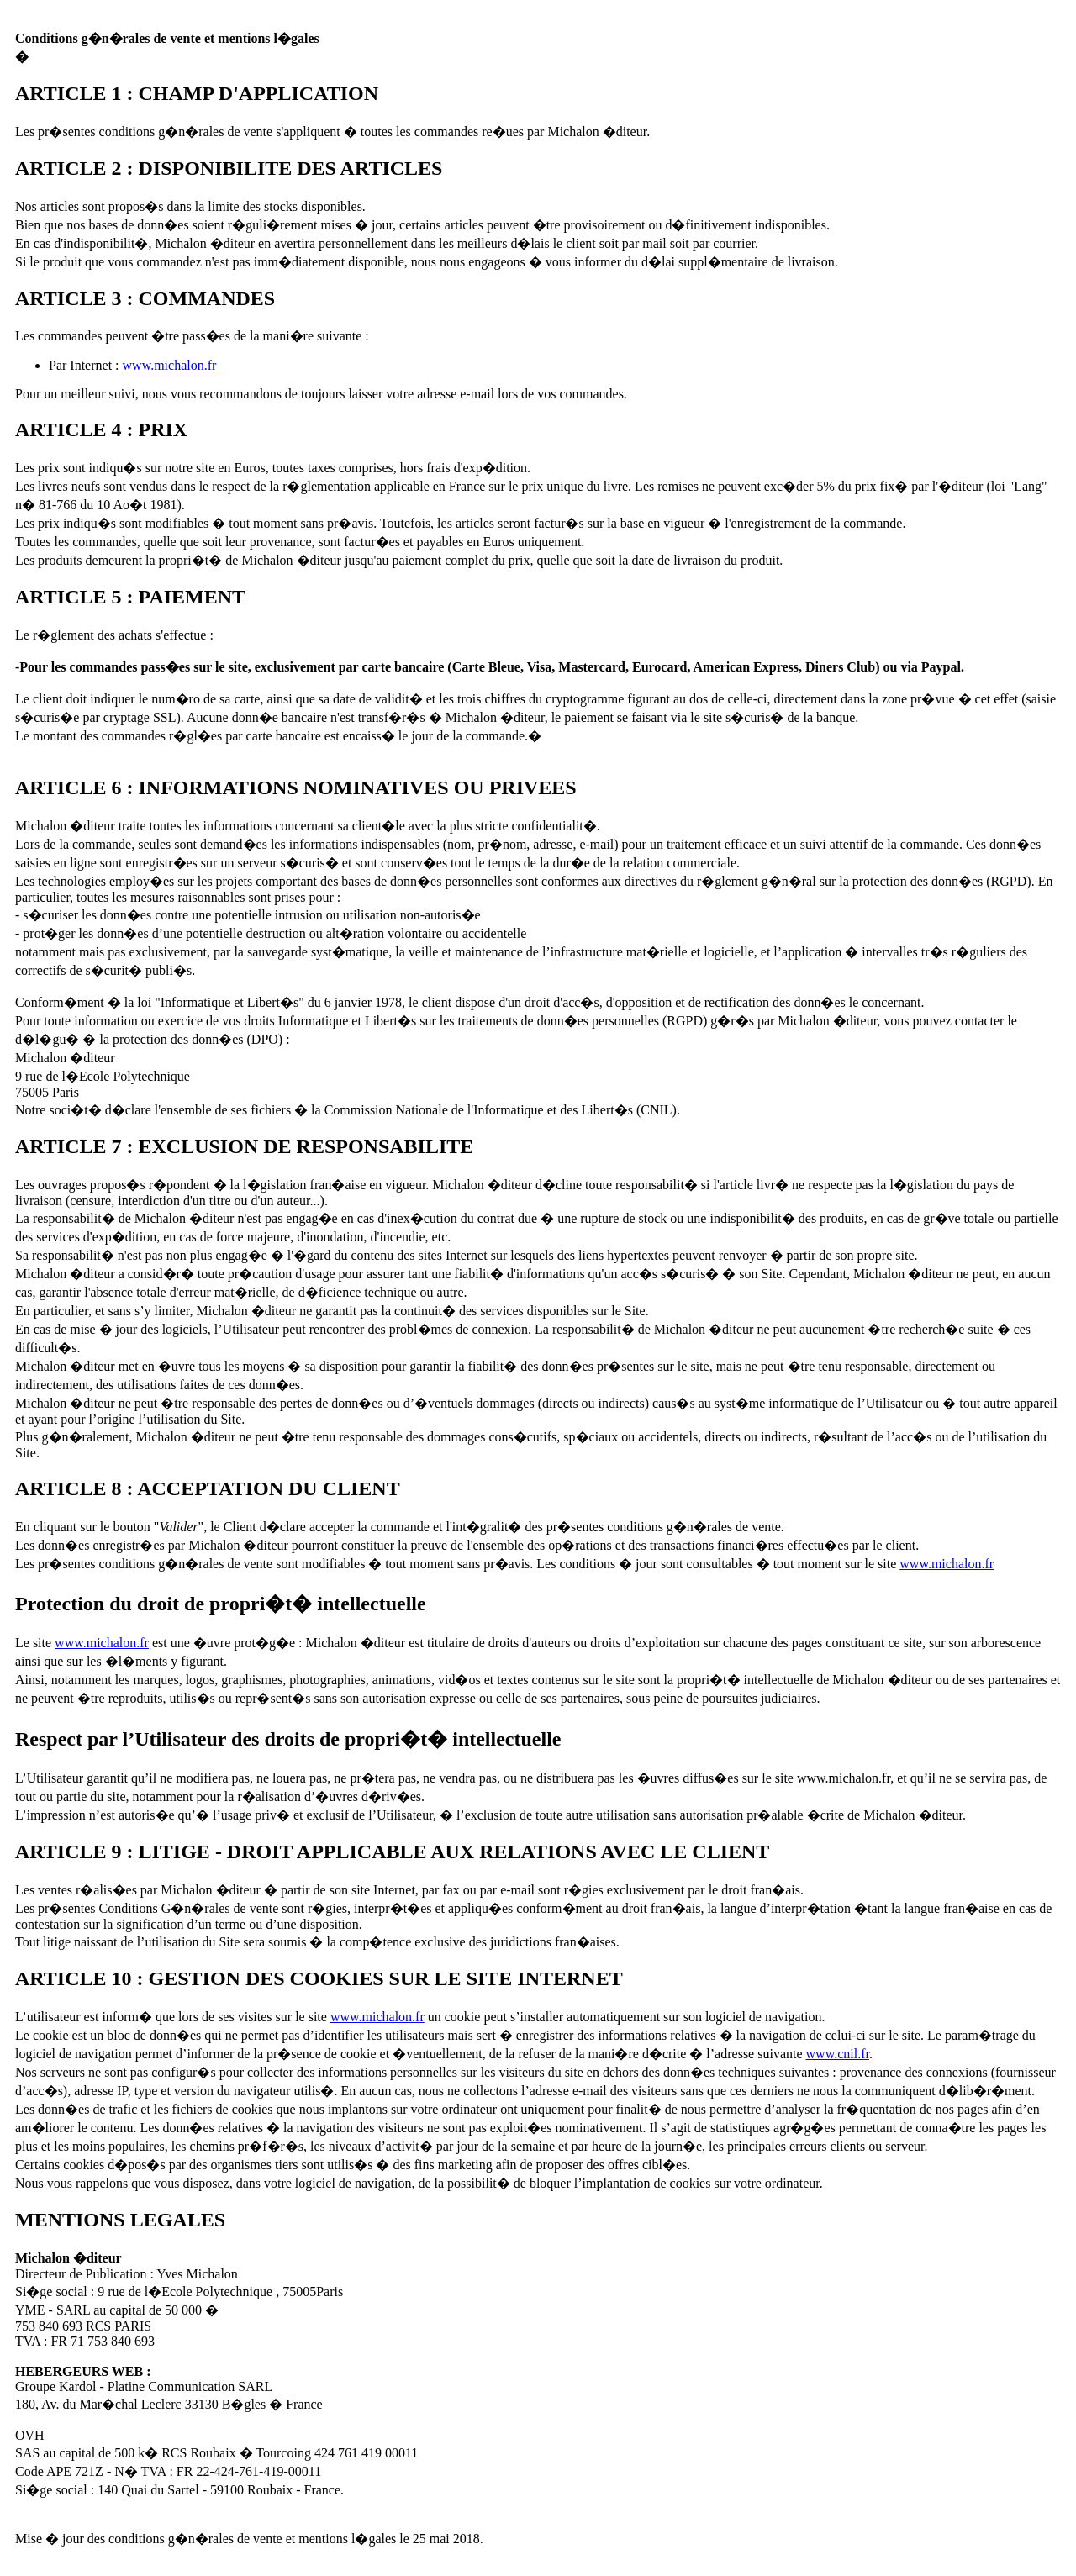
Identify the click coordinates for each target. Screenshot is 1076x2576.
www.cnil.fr (837, 2054)
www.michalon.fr (170, 365)
